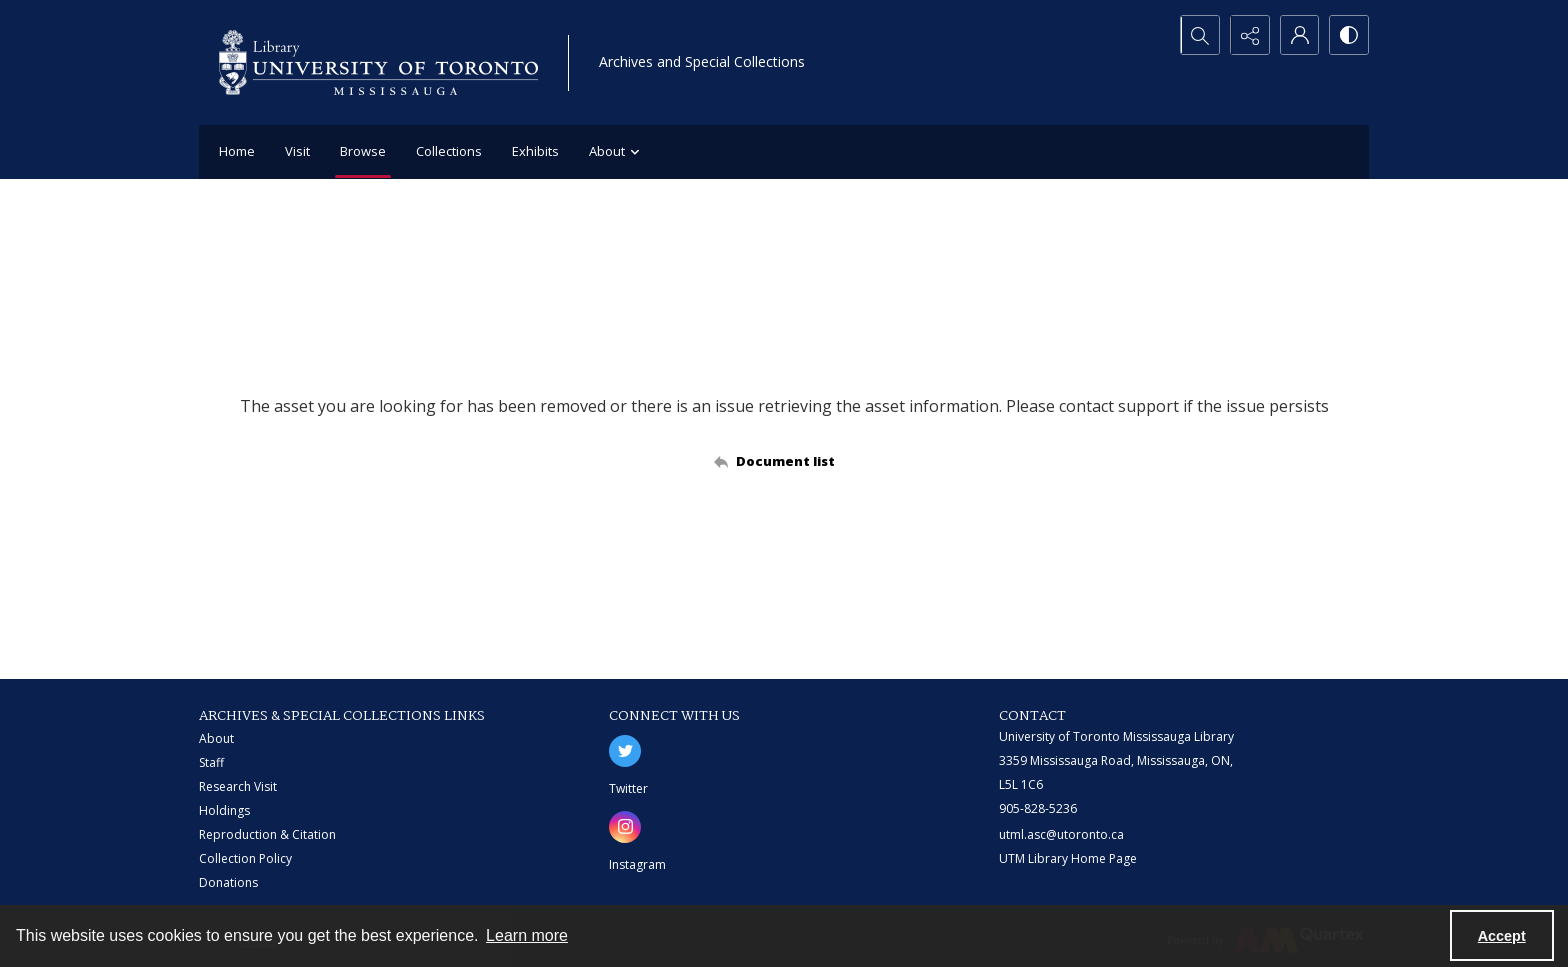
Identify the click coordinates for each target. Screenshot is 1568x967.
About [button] (617, 152)
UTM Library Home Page (1068, 858)
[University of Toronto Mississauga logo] (378, 62)
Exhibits (535, 151)
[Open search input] (1199, 35)
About (216, 738)
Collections (449, 151)
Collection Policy (245, 858)
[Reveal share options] (1249, 35)
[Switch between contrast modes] (1349, 35)
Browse (363, 151)
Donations (228, 882)
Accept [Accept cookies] (1502, 936)
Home (237, 151)
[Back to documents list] (784, 461)
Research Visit (238, 786)
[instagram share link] (625, 827)
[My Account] (1299, 35)
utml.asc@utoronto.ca (1061, 834)
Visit (297, 151)
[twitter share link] (625, 751)
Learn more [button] (527, 935)
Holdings (224, 810)
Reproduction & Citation (267, 834)
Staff (211, 762)
